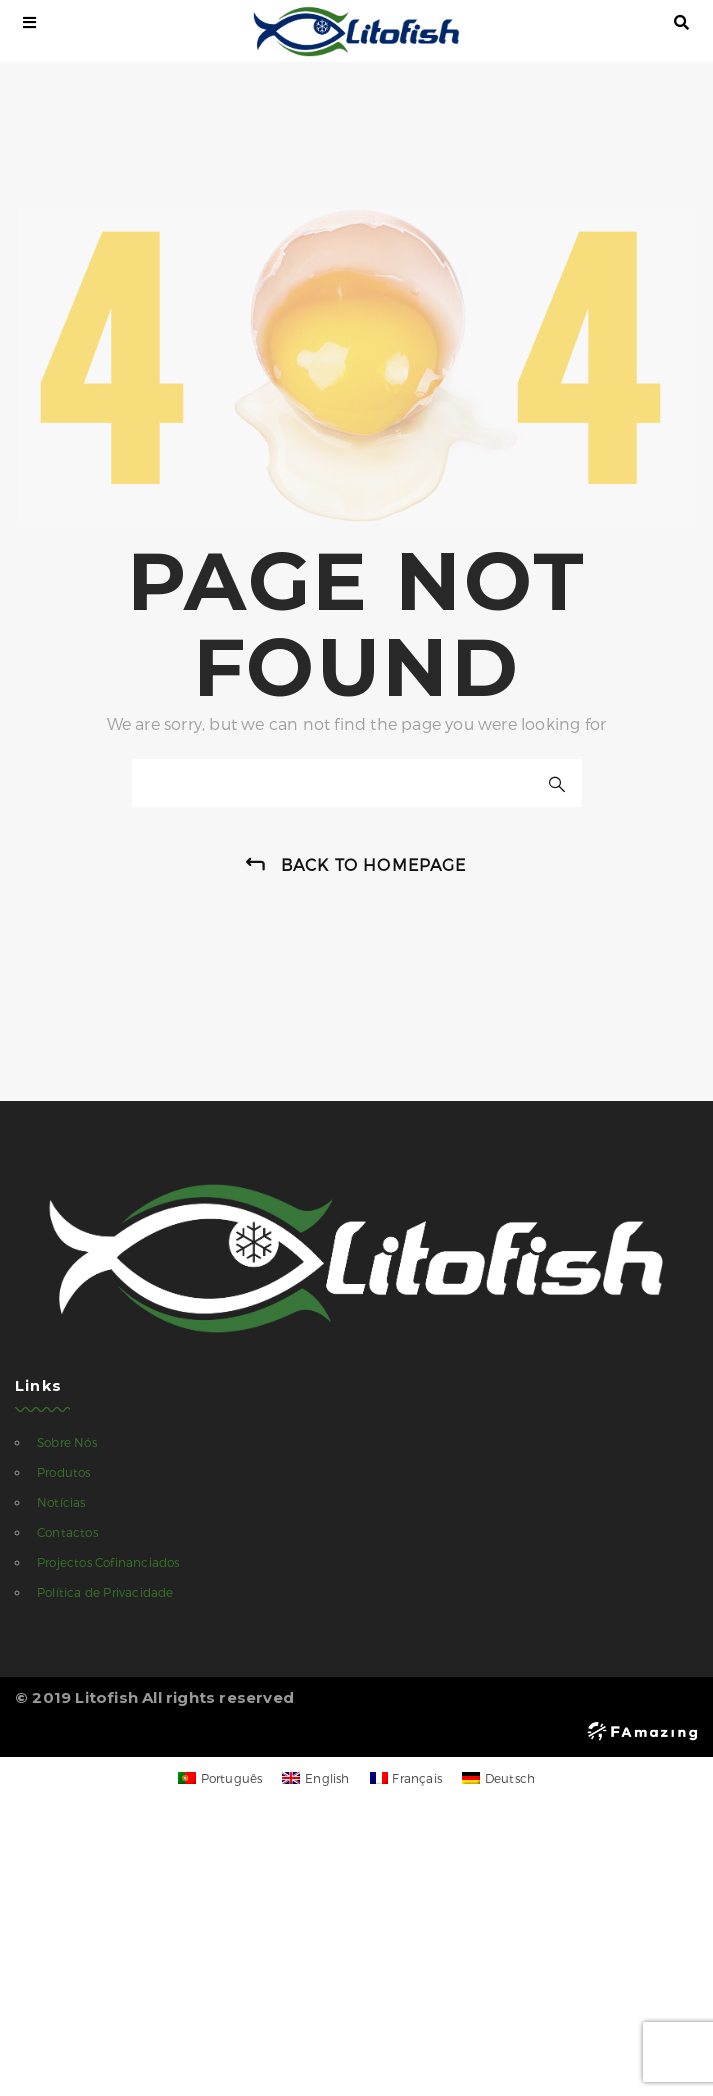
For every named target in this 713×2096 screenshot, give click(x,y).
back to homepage (374, 864)
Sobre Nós (67, 1442)
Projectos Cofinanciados (108, 1562)
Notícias (61, 1502)
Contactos (67, 1532)
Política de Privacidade (105, 1592)
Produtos (64, 1472)
